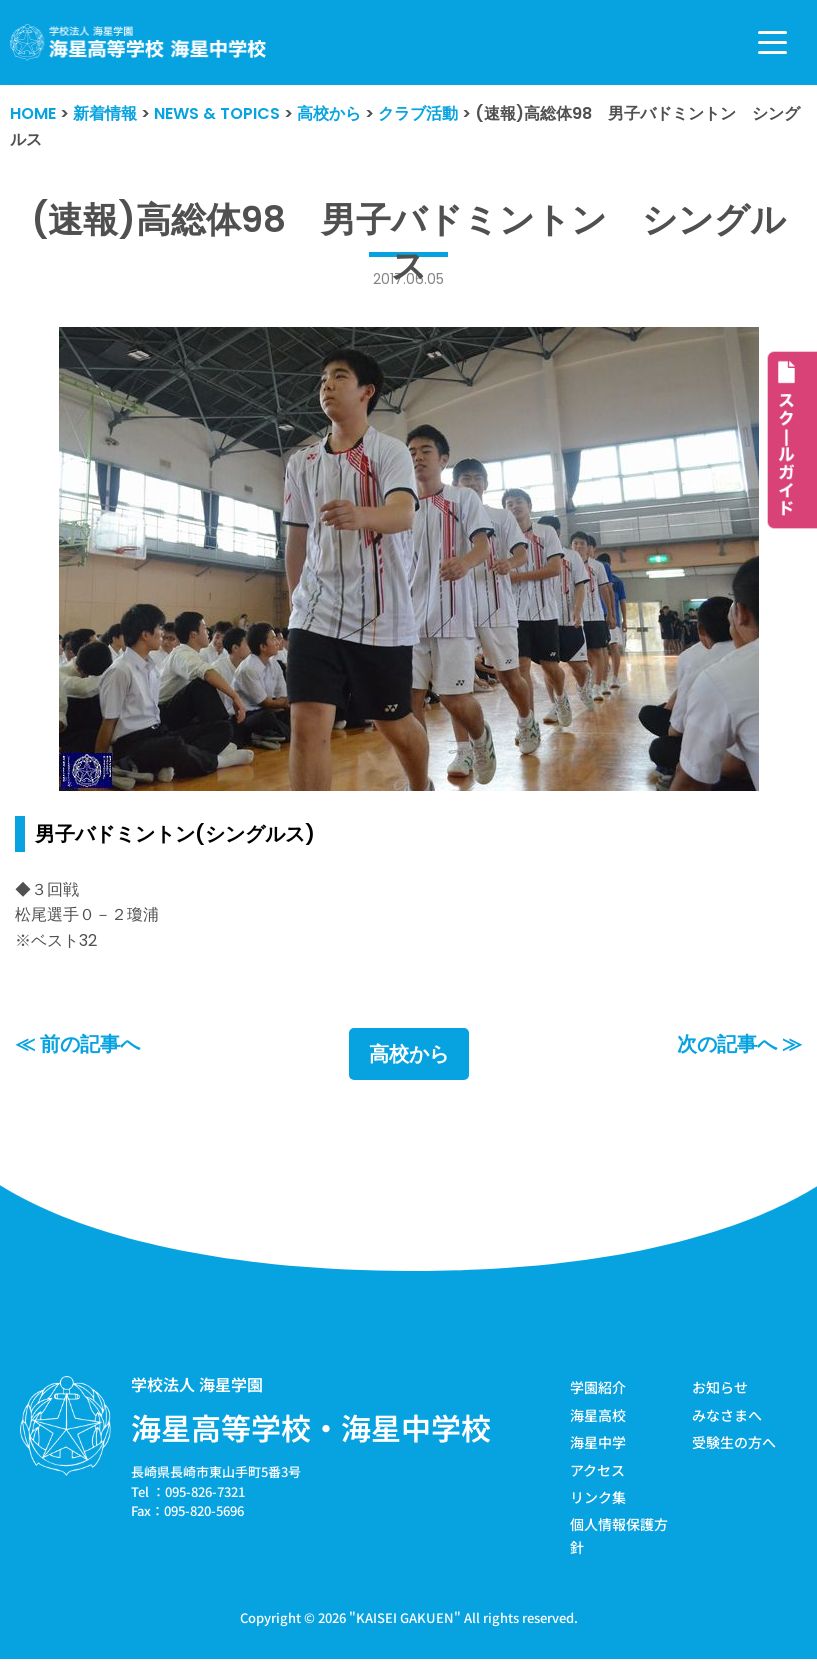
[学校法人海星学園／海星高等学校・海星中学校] (138, 42)
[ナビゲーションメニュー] (772, 42)
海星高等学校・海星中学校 (311, 1427)
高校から (409, 1054)
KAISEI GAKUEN (405, 1617)
